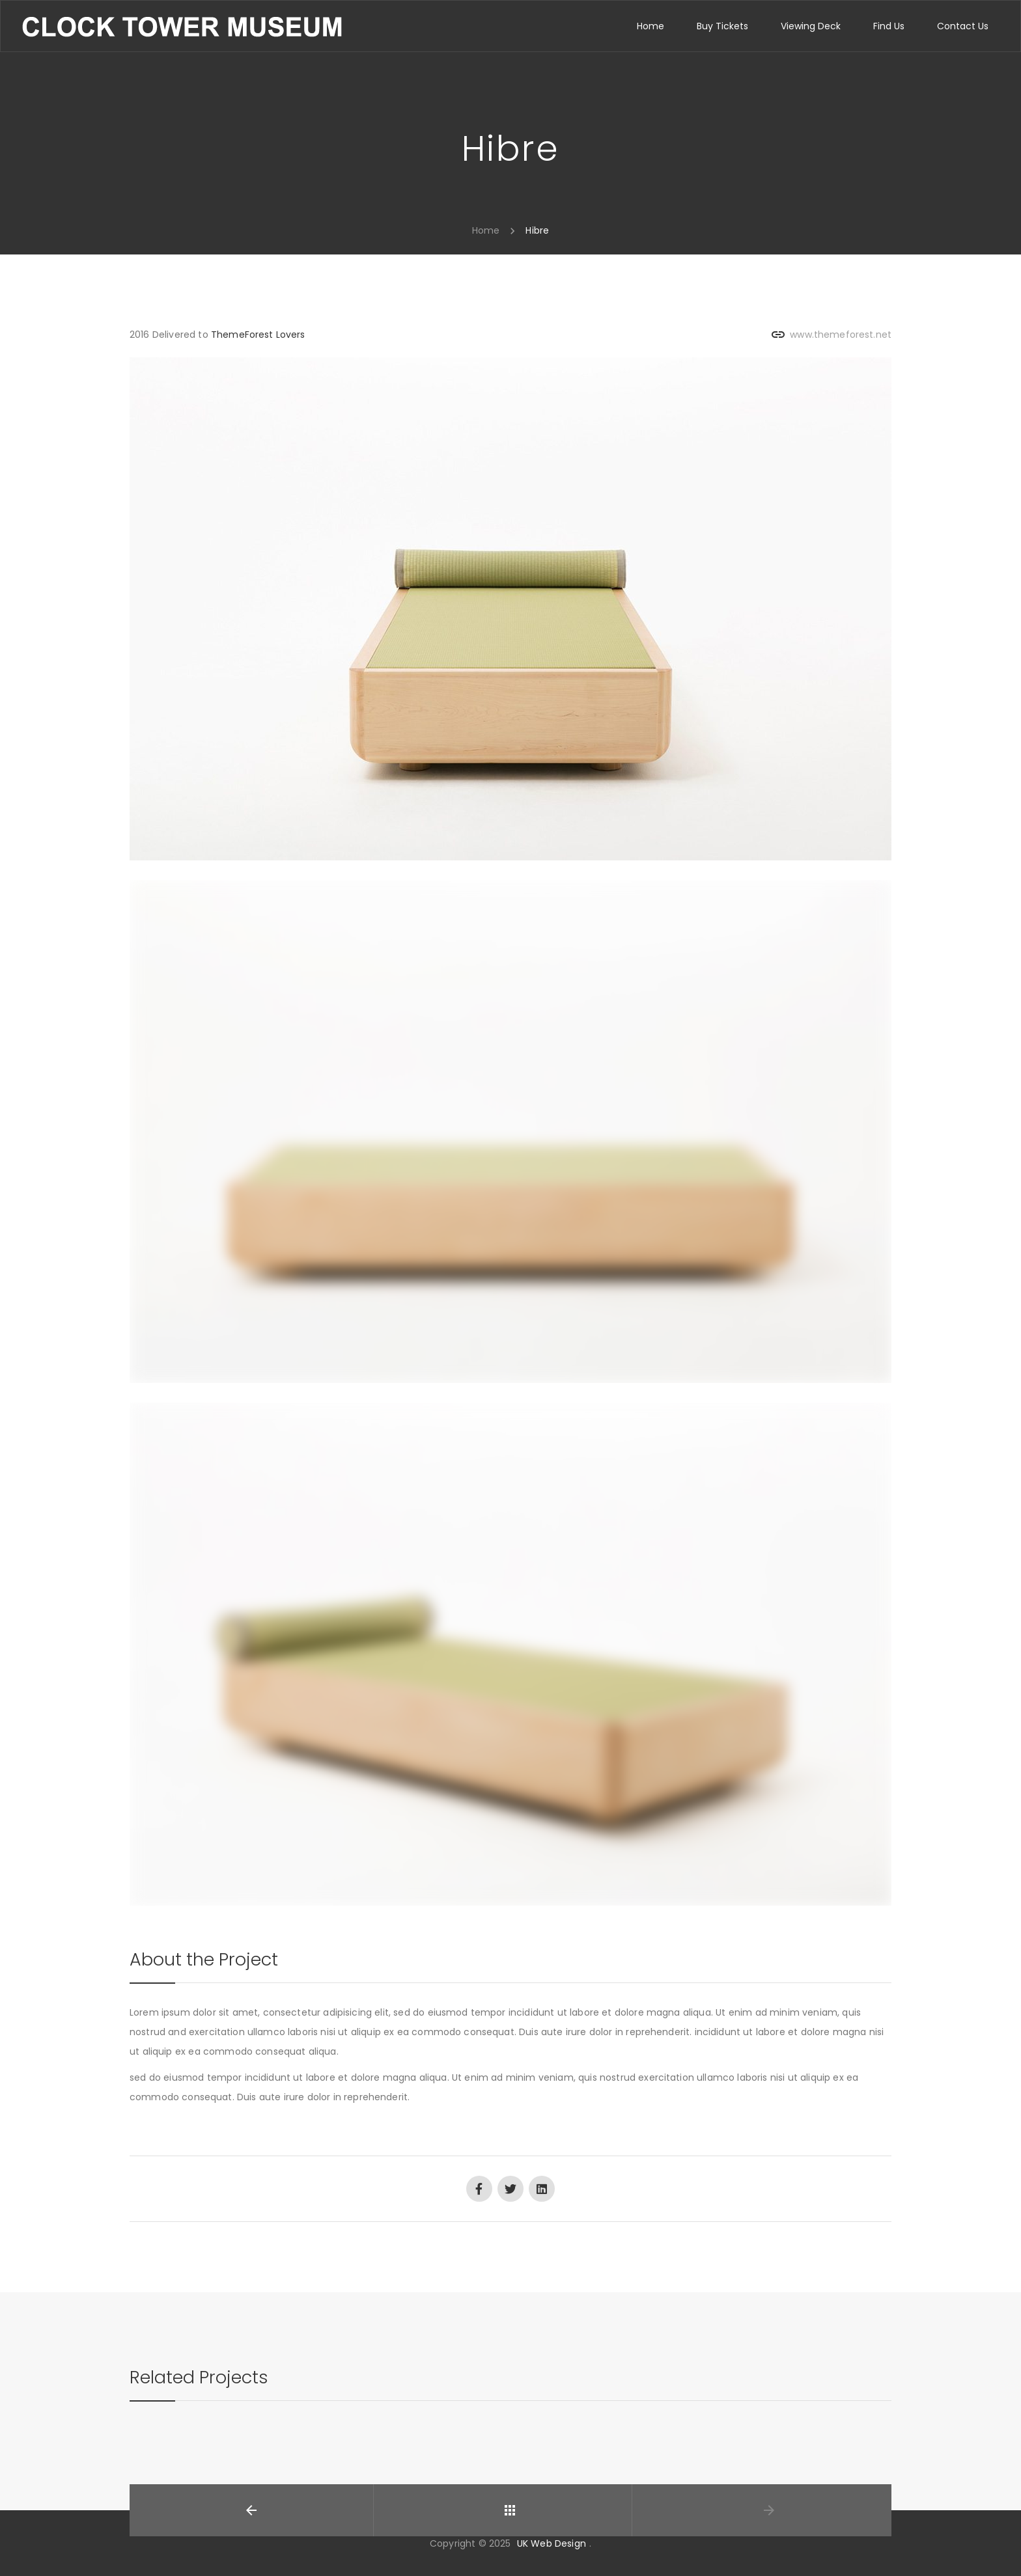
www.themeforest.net (840, 334)
